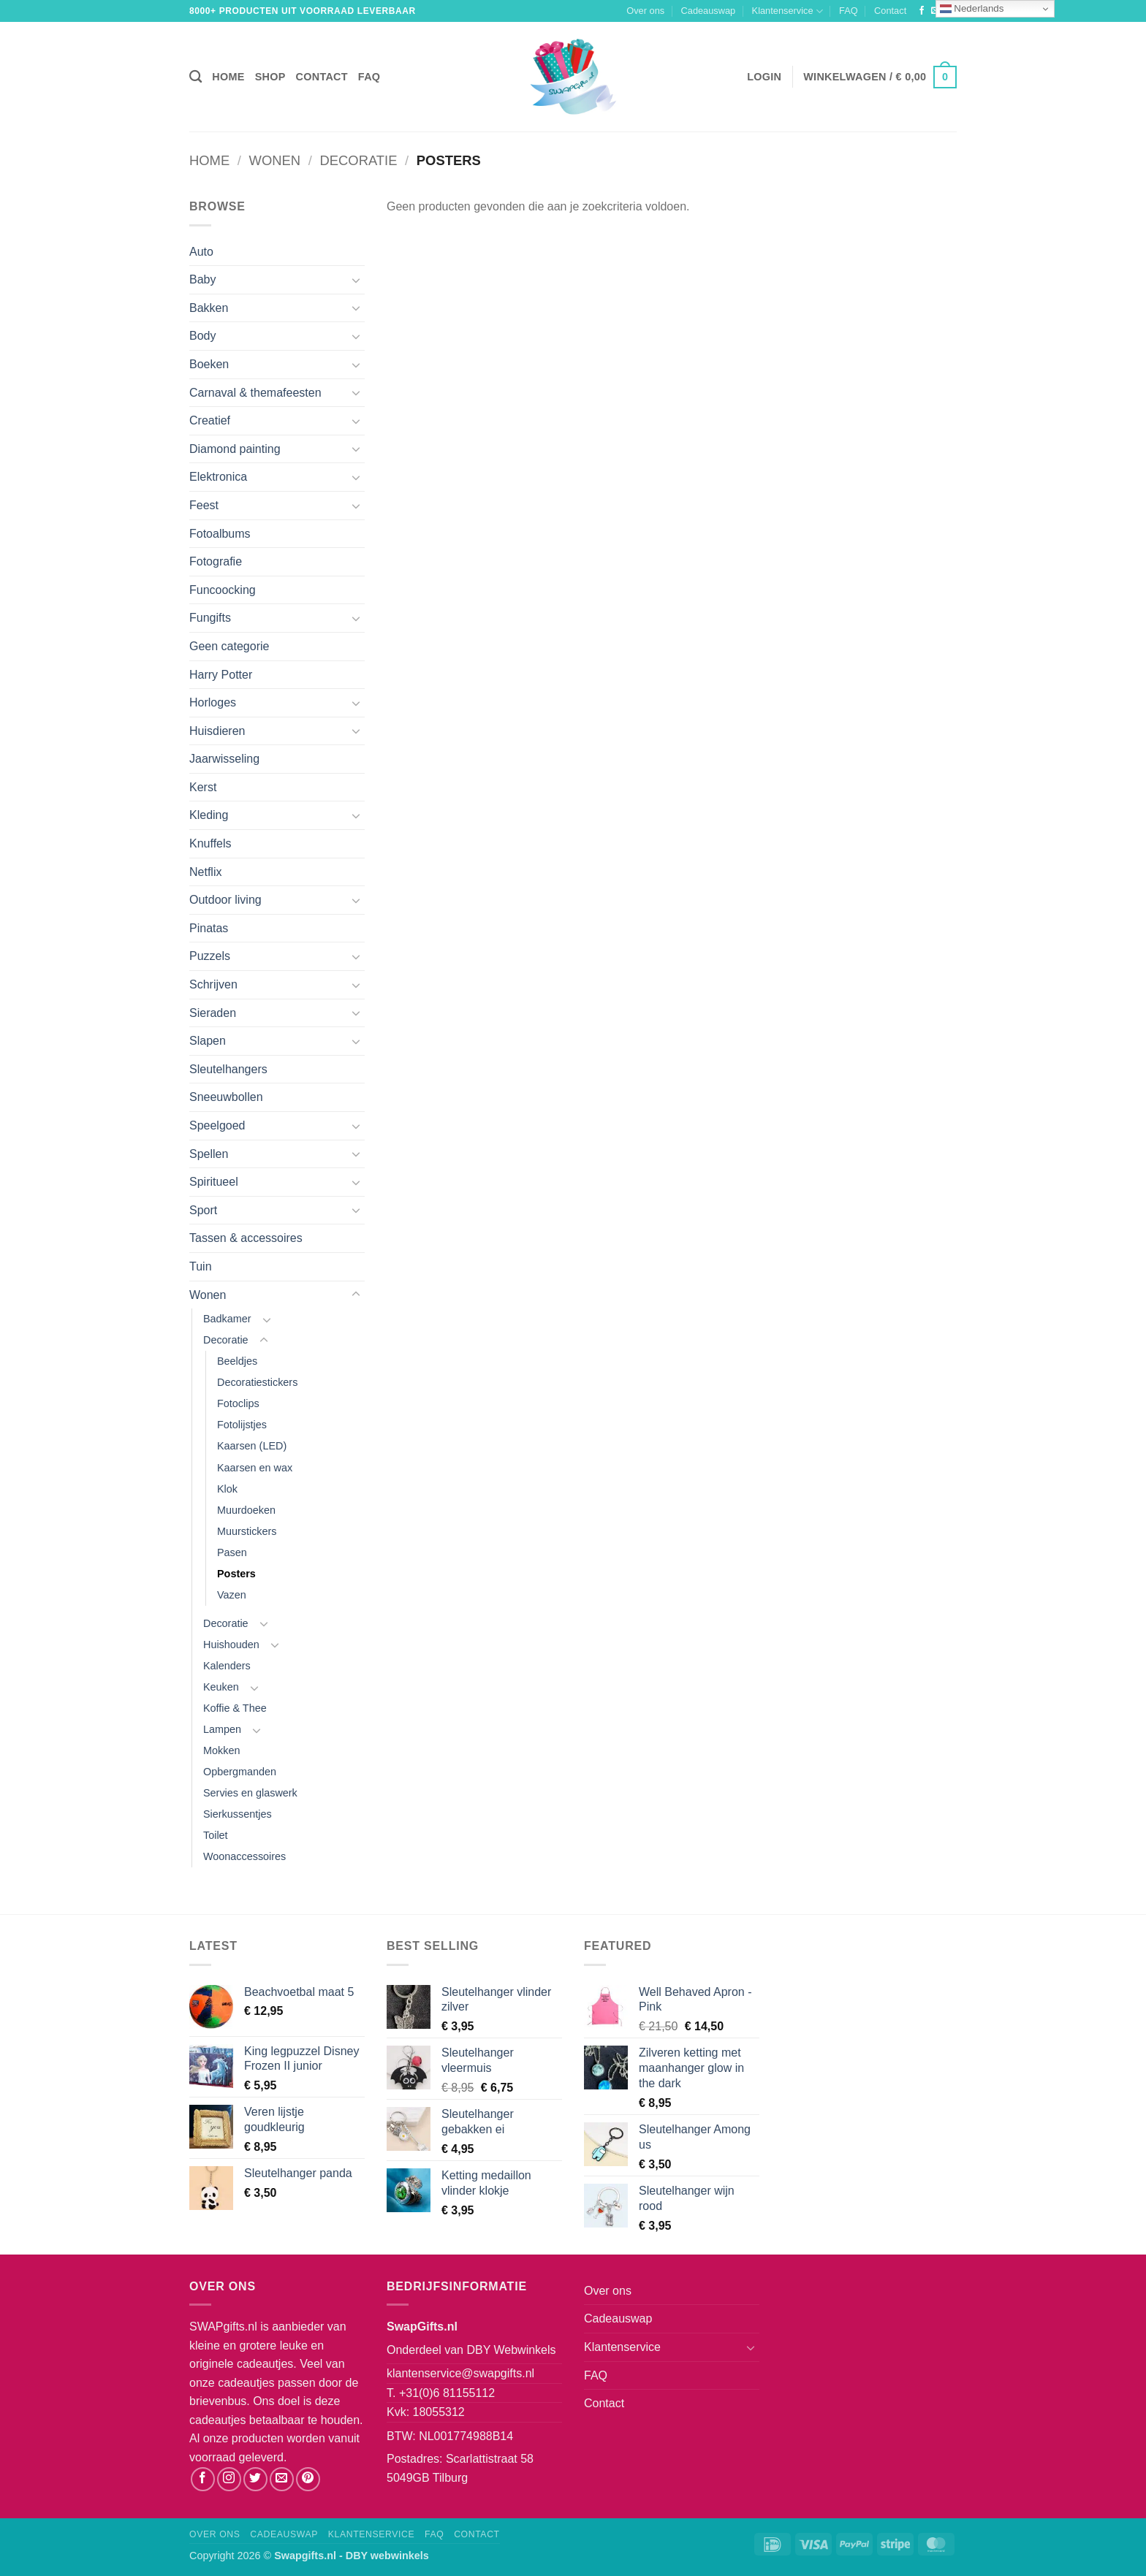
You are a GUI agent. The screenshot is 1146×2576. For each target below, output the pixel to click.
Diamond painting (235, 449)
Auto (201, 251)
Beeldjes (237, 1361)
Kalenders (227, 1666)
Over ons (645, 10)
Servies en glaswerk (250, 1793)
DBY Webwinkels (510, 2350)
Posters (236, 1573)
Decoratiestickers (257, 1382)
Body (202, 335)
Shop (270, 77)
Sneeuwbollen (226, 1097)
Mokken (221, 1750)
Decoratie (359, 160)
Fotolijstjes (242, 1424)
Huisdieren (217, 731)
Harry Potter (220, 674)
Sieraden (212, 1013)
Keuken (221, 1687)
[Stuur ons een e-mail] (282, 2479)
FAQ (848, 10)
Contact (890, 10)
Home (228, 77)
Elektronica (218, 476)
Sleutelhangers (228, 1069)
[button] (764, 77)
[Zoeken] (195, 77)
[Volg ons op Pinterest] (308, 2479)
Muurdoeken (246, 1510)
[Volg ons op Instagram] (229, 2479)
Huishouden (231, 1644)
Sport (203, 1210)
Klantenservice (787, 11)
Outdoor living (225, 899)
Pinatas (208, 928)
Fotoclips (238, 1403)
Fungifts (210, 617)
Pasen (232, 1552)
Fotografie (215, 561)
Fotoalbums (220, 533)
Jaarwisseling (224, 758)
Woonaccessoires (244, 1856)
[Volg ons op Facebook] (921, 11)
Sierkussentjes (237, 1814)
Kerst (202, 787)
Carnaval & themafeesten (255, 392)
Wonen (275, 160)
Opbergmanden (239, 1771)
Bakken (208, 308)
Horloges (212, 702)
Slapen (207, 1040)
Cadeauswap (708, 10)
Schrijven (213, 984)
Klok (227, 1489)
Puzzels (209, 956)
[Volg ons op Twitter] (255, 2479)
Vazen (231, 1595)
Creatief (209, 420)
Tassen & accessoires (246, 1238)
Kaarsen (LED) (251, 1446)
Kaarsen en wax (254, 1468)
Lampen (222, 1729)
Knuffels (210, 843)
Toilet (215, 1835)
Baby (202, 279)
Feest (204, 505)
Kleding (208, 815)
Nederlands (972, 9)
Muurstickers (247, 1531)
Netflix (205, 872)
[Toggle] (356, 280)
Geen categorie (229, 646)
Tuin (200, 1266)
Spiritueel (213, 1181)
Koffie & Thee (235, 1708)
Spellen (208, 1154)
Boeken (209, 364)
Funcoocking (222, 590)
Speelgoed (217, 1125)
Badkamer (227, 1319)
